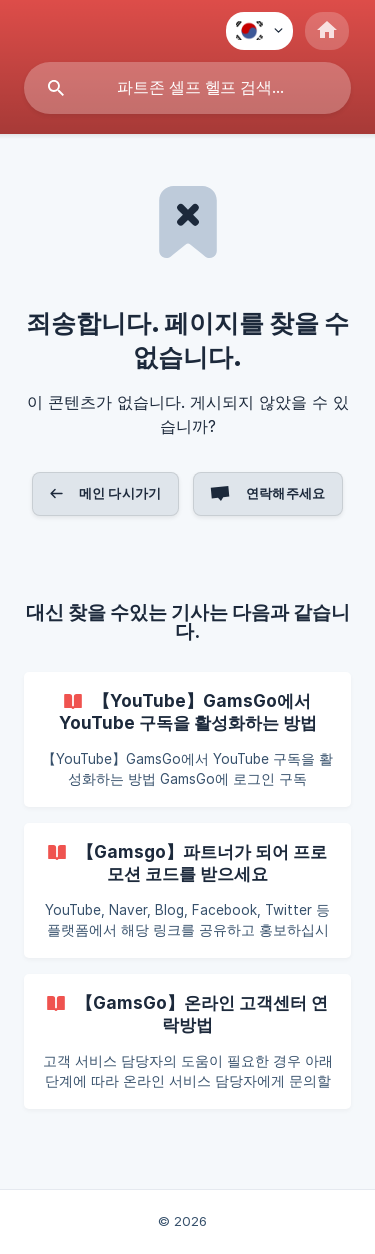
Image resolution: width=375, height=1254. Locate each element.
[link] (187, 739)
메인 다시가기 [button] (120, 493)
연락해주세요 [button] (285, 493)
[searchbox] (187, 88)
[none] (259, 31)
